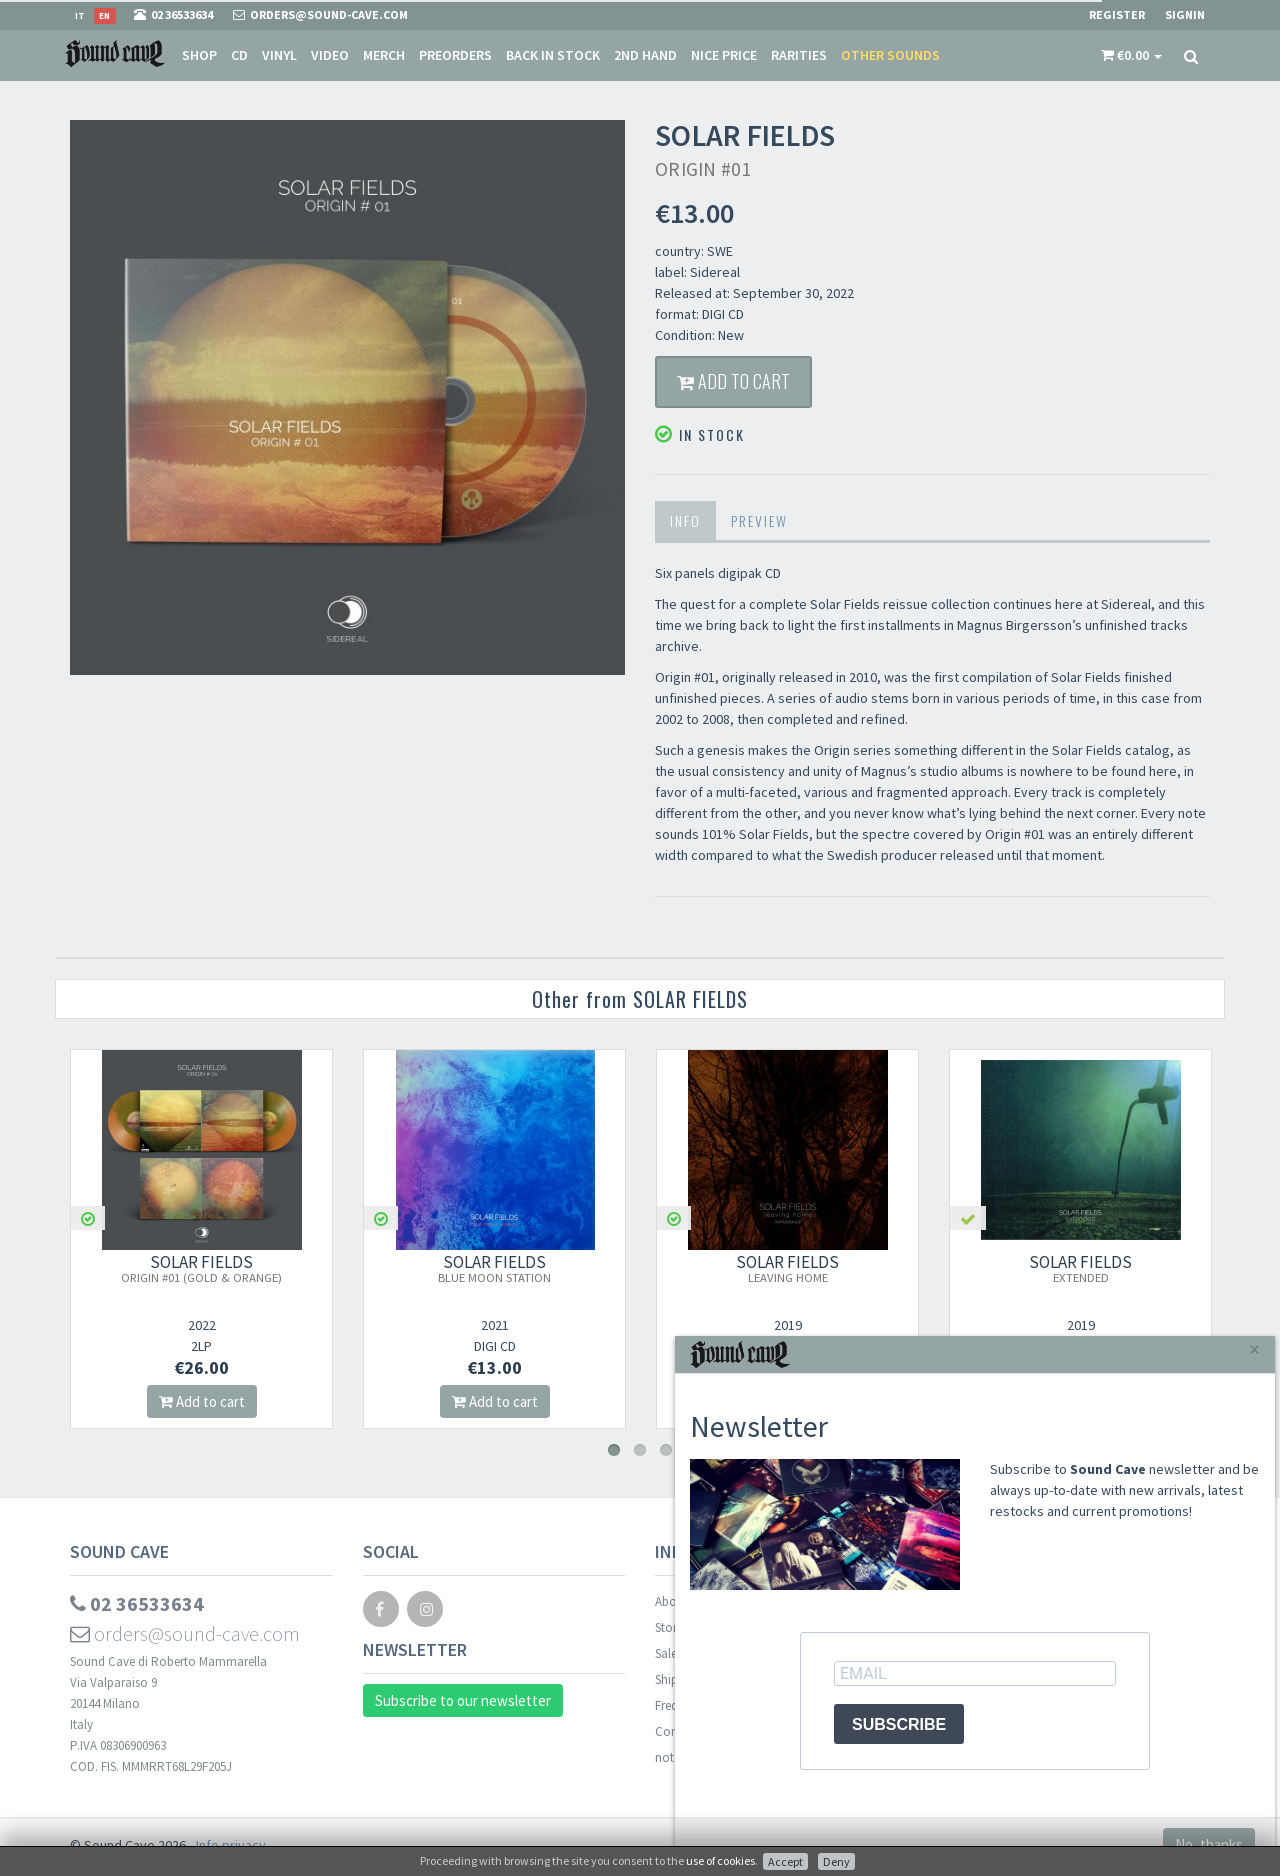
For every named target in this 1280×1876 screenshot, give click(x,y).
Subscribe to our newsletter (463, 1700)
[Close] (1254, 1349)
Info (685, 520)
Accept (785, 1861)
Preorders (455, 55)
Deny (836, 1861)
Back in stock (553, 55)
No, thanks (1209, 1844)
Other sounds (890, 55)
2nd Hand (645, 55)
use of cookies (720, 1860)
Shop (199, 55)
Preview (759, 520)
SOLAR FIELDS (201, 1268)
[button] (1131, 55)
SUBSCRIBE (899, 1724)
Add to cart (733, 381)
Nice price (724, 55)
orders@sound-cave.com (185, 1633)
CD (239, 55)
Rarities (799, 55)
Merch (384, 55)
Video (330, 55)
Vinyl (279, 55)
